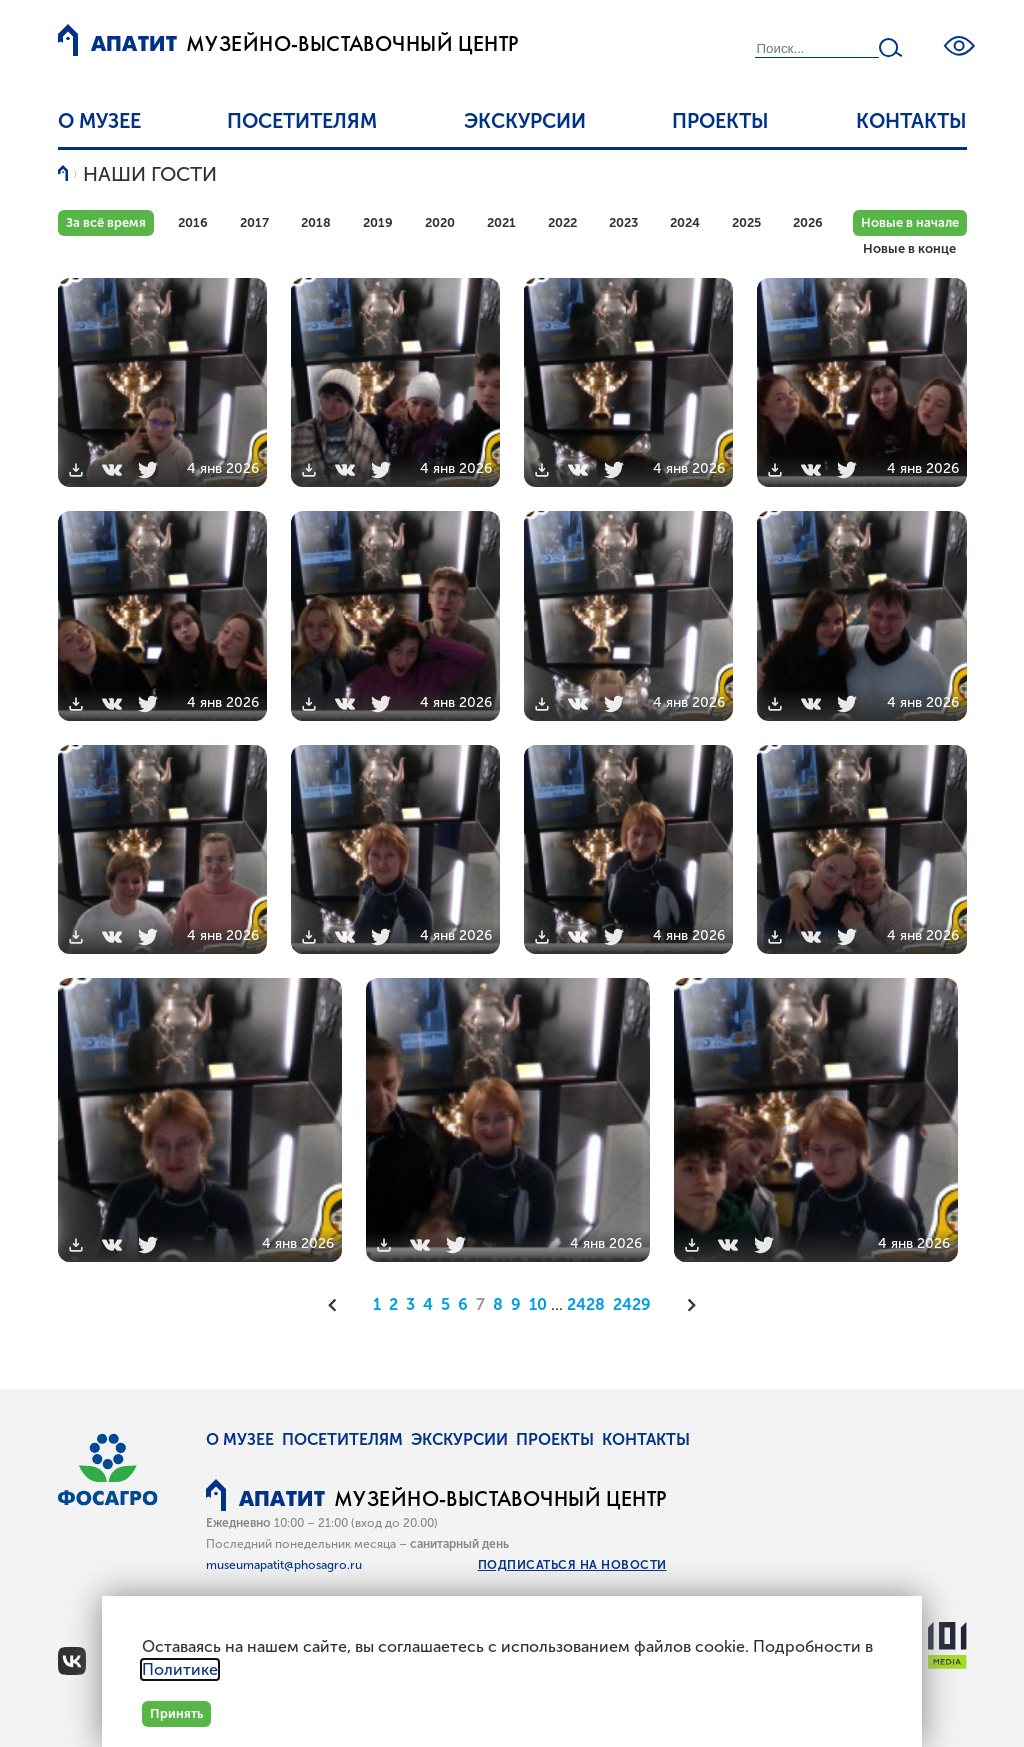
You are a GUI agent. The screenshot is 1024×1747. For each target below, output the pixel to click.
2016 (193, 222)
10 (538, 1304)
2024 (685, 222)
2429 (632, 1304)
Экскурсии (525, 121)
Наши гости (150, 174)
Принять (176, 1713)
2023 (623, 222)
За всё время (106, 222)
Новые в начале (910, 222)
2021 (501, 222)
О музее (99, 121)
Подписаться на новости (572, 1565)
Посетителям (302, 121)
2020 (440, 222)
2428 (586, 1304)
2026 (808, 222)
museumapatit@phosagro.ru (284, 1565)
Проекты (720, 121)
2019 (378, 222)
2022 (562, 222)
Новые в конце (909, 248)
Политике (180, 1669)
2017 (254, 222)
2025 (746, 222)
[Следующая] (685, 1305)
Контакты (911, 121)
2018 (316, 222)
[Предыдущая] (339, 1305)
